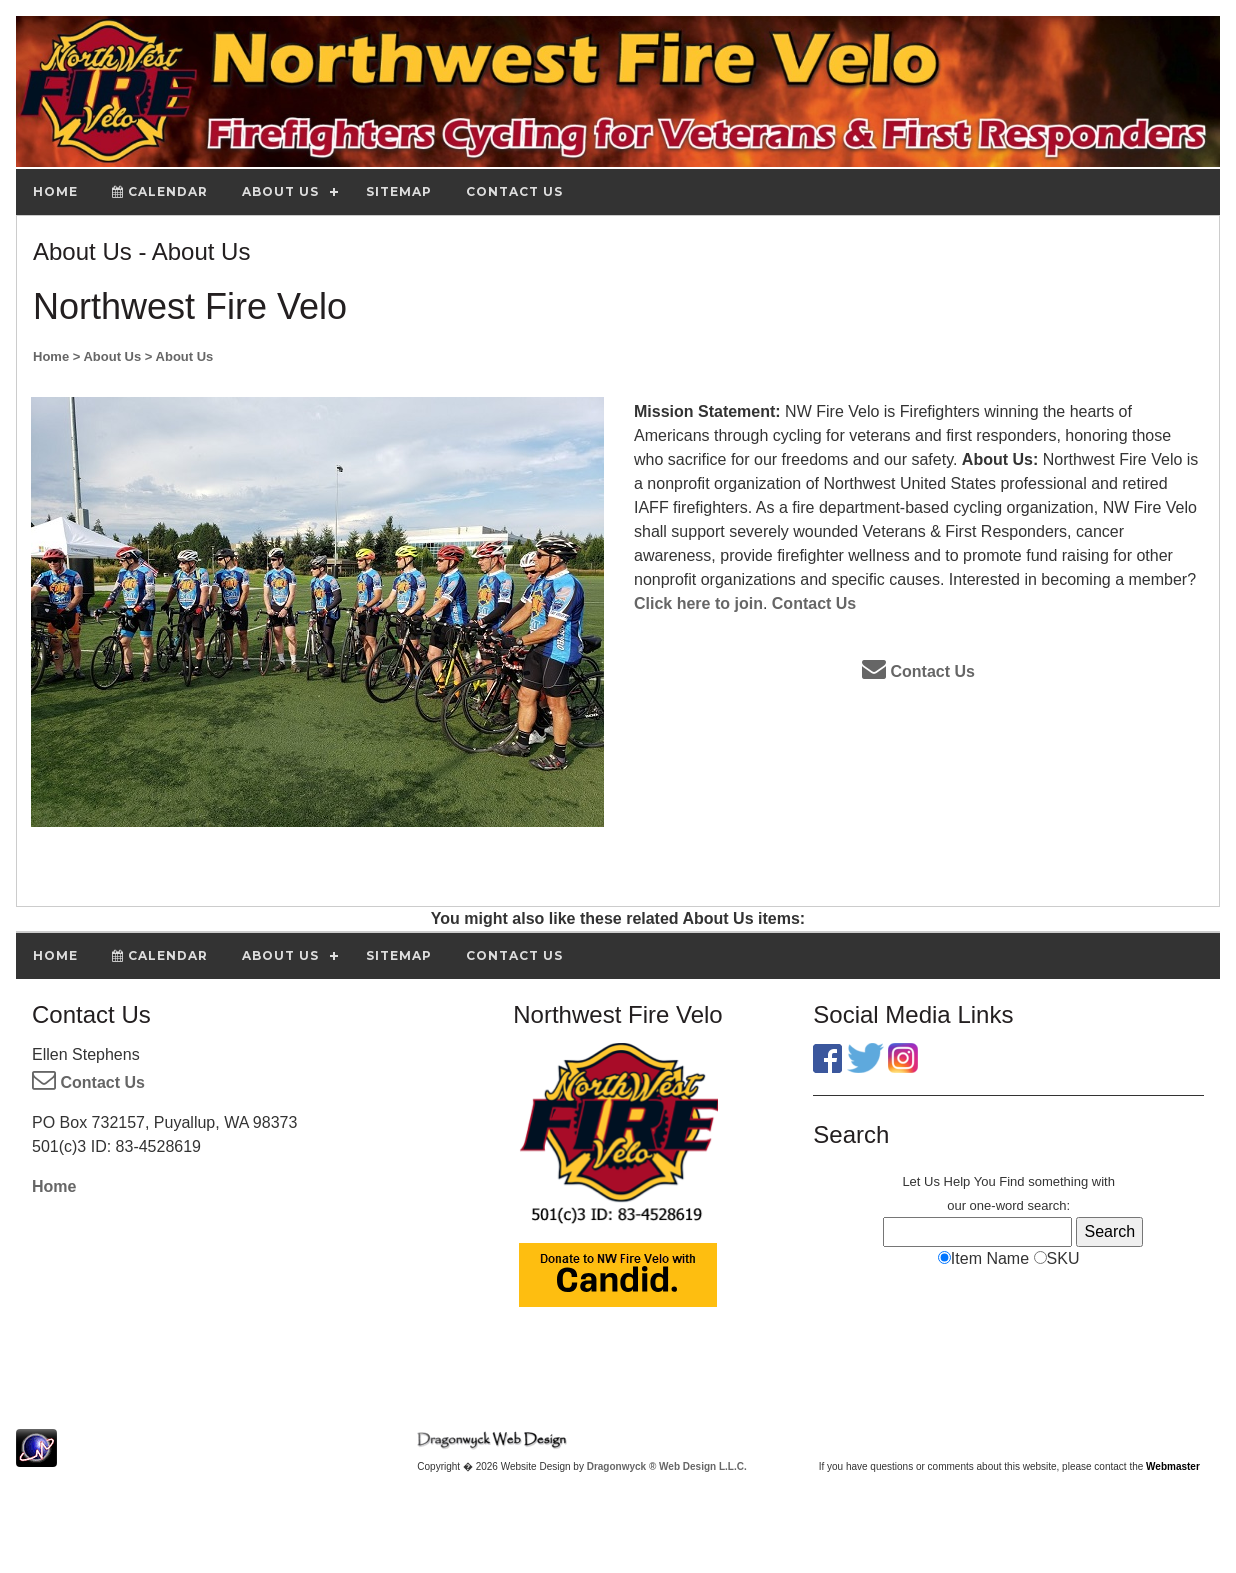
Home (54, 1186)
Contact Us (814, 603)
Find (1011, 1181)
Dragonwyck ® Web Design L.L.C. (667, 1466)
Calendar (160, 191)
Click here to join (698, 603)
